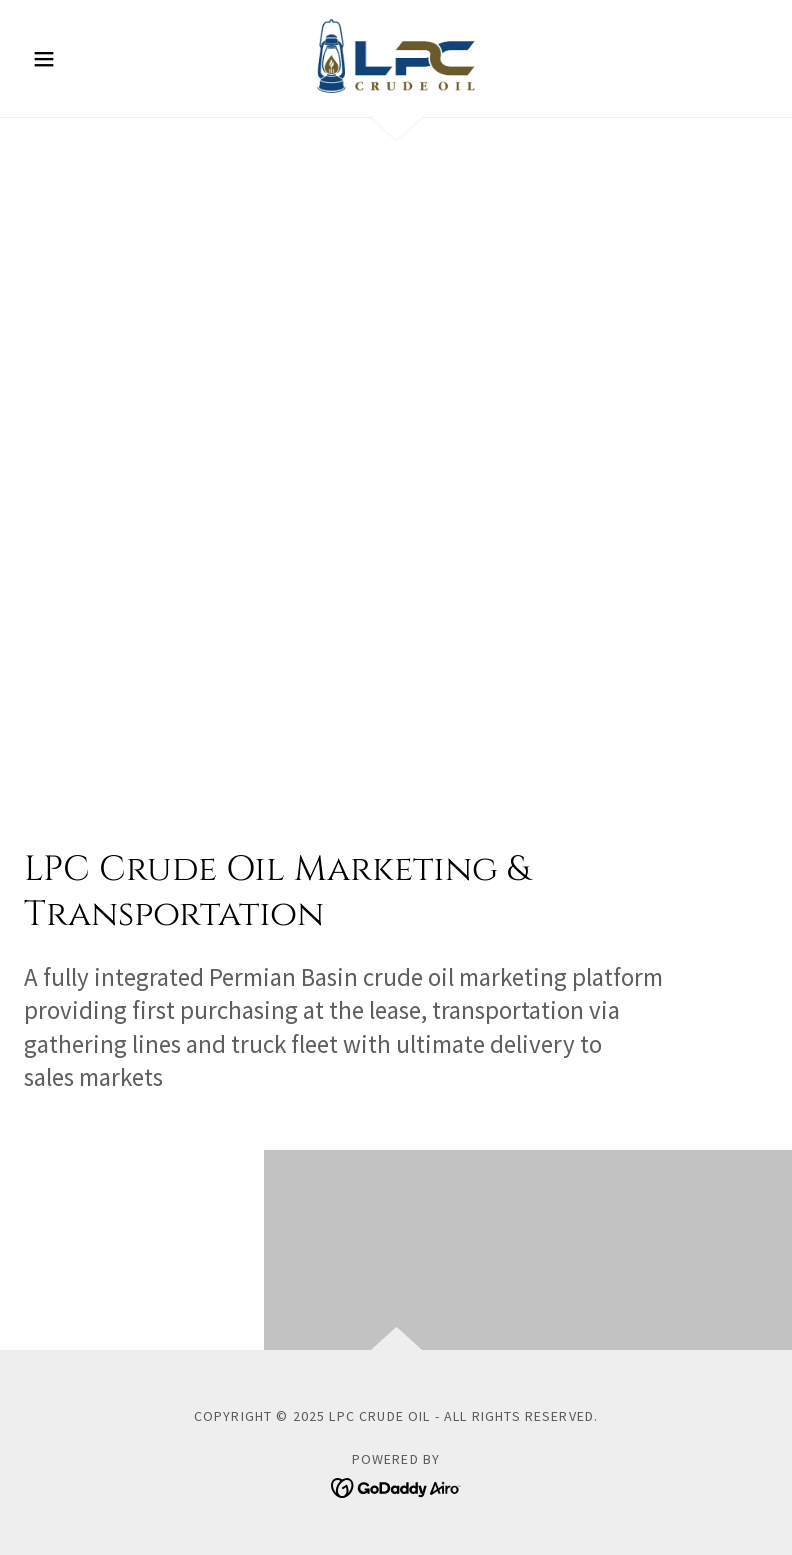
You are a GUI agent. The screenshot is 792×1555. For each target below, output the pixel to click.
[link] (396, 56)
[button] (80, 59)
